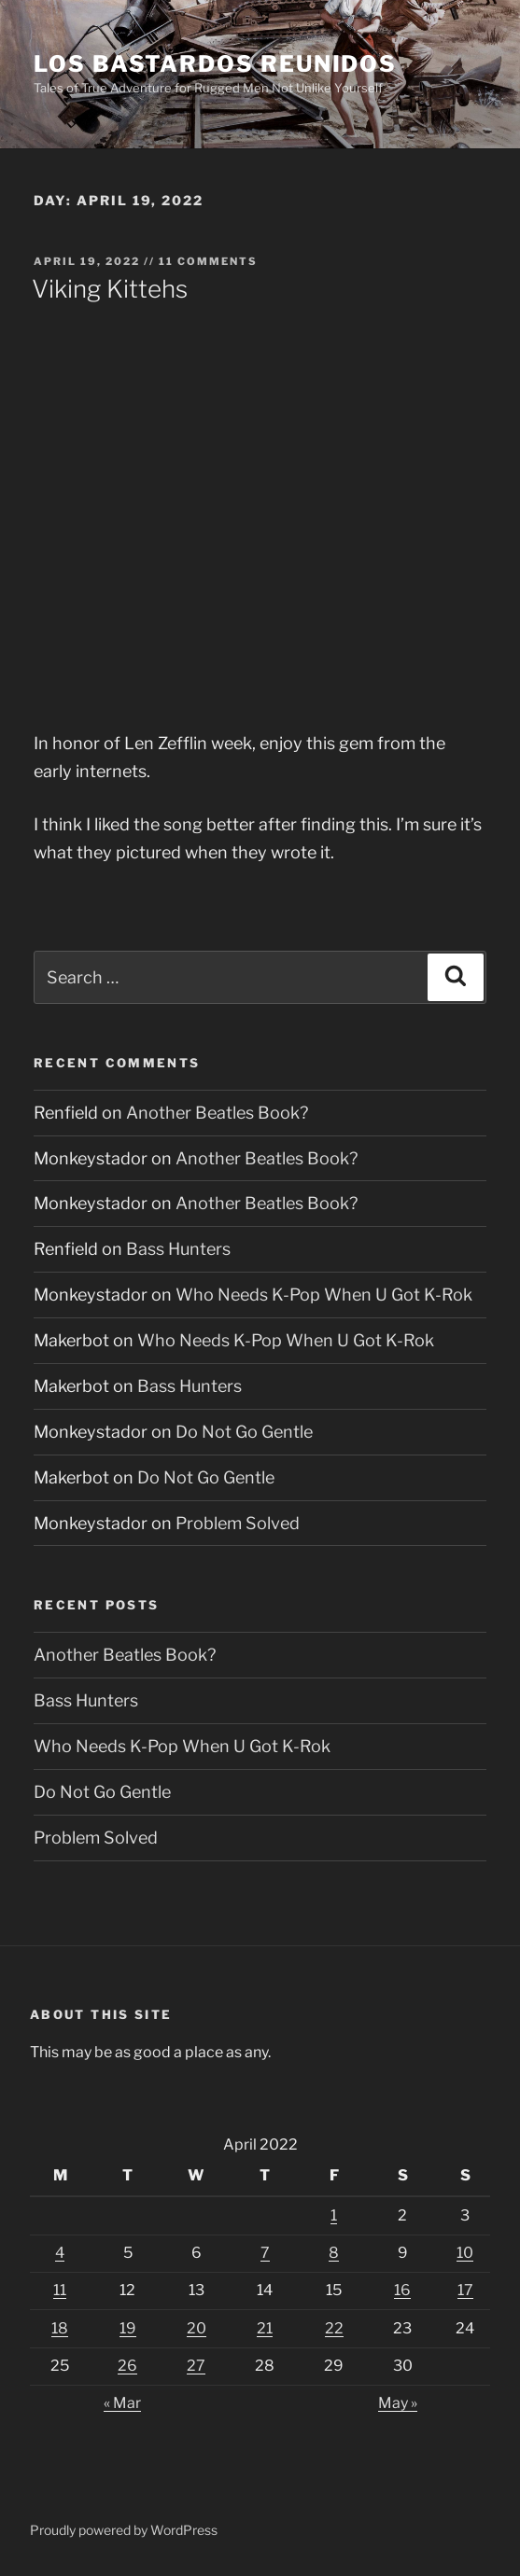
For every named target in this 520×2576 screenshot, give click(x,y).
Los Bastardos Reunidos (215, 63)
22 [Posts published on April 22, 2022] (334, 2328)
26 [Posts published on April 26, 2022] (127, 2365)
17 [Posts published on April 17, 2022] (465, 2290)
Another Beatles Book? (217, 1112)
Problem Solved (238, 1523)
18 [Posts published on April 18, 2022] (59, 2328)
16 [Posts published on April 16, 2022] (402, 2290)
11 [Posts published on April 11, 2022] (59, 2290)
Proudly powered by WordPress (124, 2530)
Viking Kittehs (110, 288)
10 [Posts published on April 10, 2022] (465, 2253)
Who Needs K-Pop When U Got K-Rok (324, 1294)
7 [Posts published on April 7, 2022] (265, 2253)
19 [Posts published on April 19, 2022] (127, 2328)
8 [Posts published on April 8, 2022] (334, 2253)
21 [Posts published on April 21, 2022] (265, 2328)
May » (397, 2403)
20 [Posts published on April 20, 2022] (196, 2328)
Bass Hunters (178, 1249)
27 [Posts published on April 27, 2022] (196, 2365)
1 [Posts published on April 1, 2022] (333, 2215)
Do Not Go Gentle (244, 1431)
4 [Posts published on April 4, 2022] (59, 2253)
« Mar (122, 2403)
